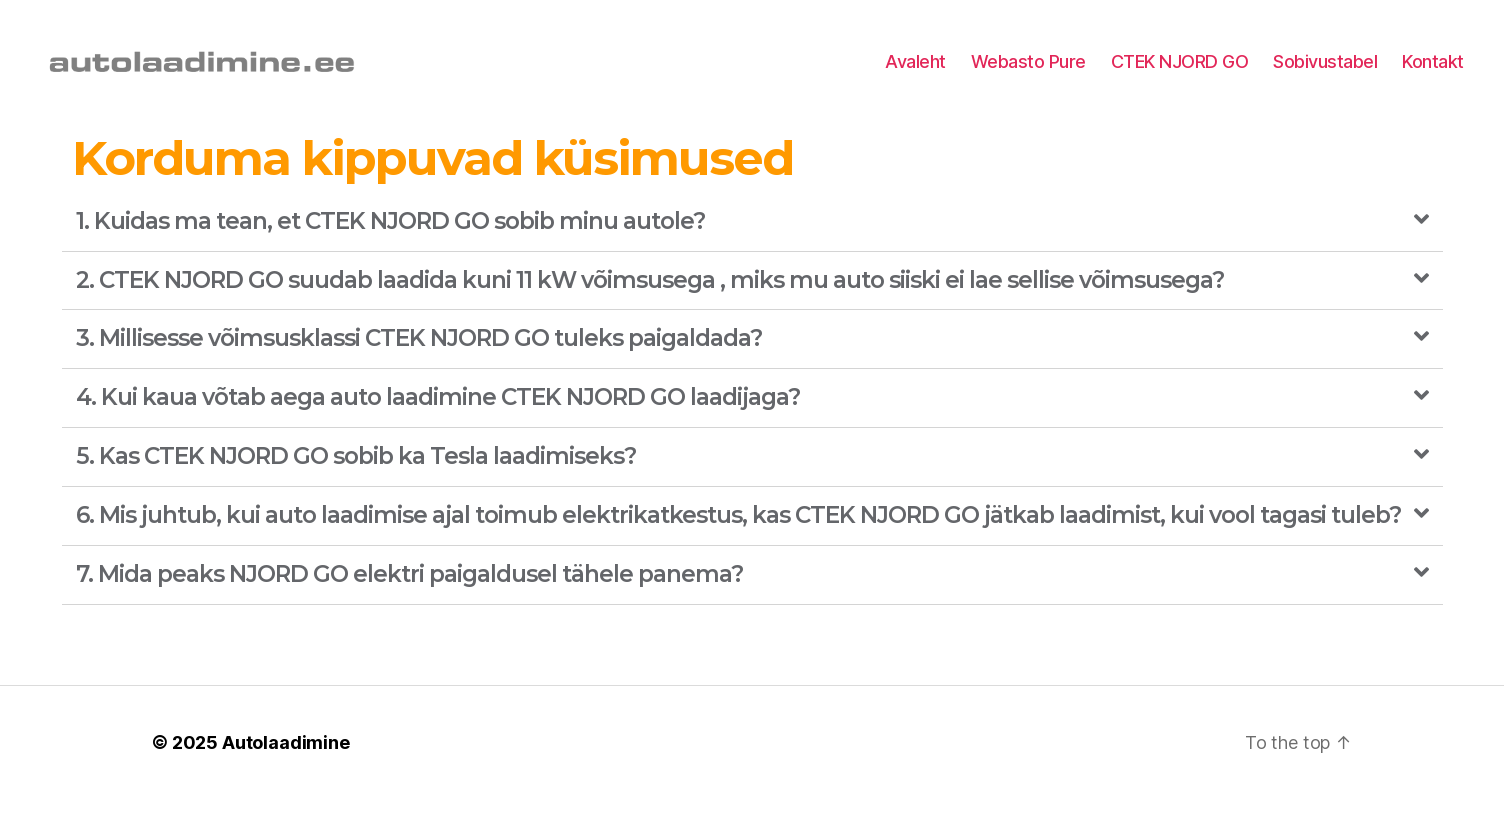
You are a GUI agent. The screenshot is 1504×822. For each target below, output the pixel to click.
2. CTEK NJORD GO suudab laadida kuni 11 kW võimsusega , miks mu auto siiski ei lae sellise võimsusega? (650, 303)
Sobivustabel (1325, 72)
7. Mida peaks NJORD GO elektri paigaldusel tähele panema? (409, 597)
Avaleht (915, 72)
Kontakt (1433, 72)
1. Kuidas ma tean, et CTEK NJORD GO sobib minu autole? (390, 244)
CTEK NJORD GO (1180, 72)
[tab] (752, 245)
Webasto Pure (1028, 72)
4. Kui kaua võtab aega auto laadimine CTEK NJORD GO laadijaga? (438, 421)
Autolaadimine (286, 765)
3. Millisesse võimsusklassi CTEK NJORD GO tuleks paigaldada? (419, 362)
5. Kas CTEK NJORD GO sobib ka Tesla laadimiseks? (356, 480)
